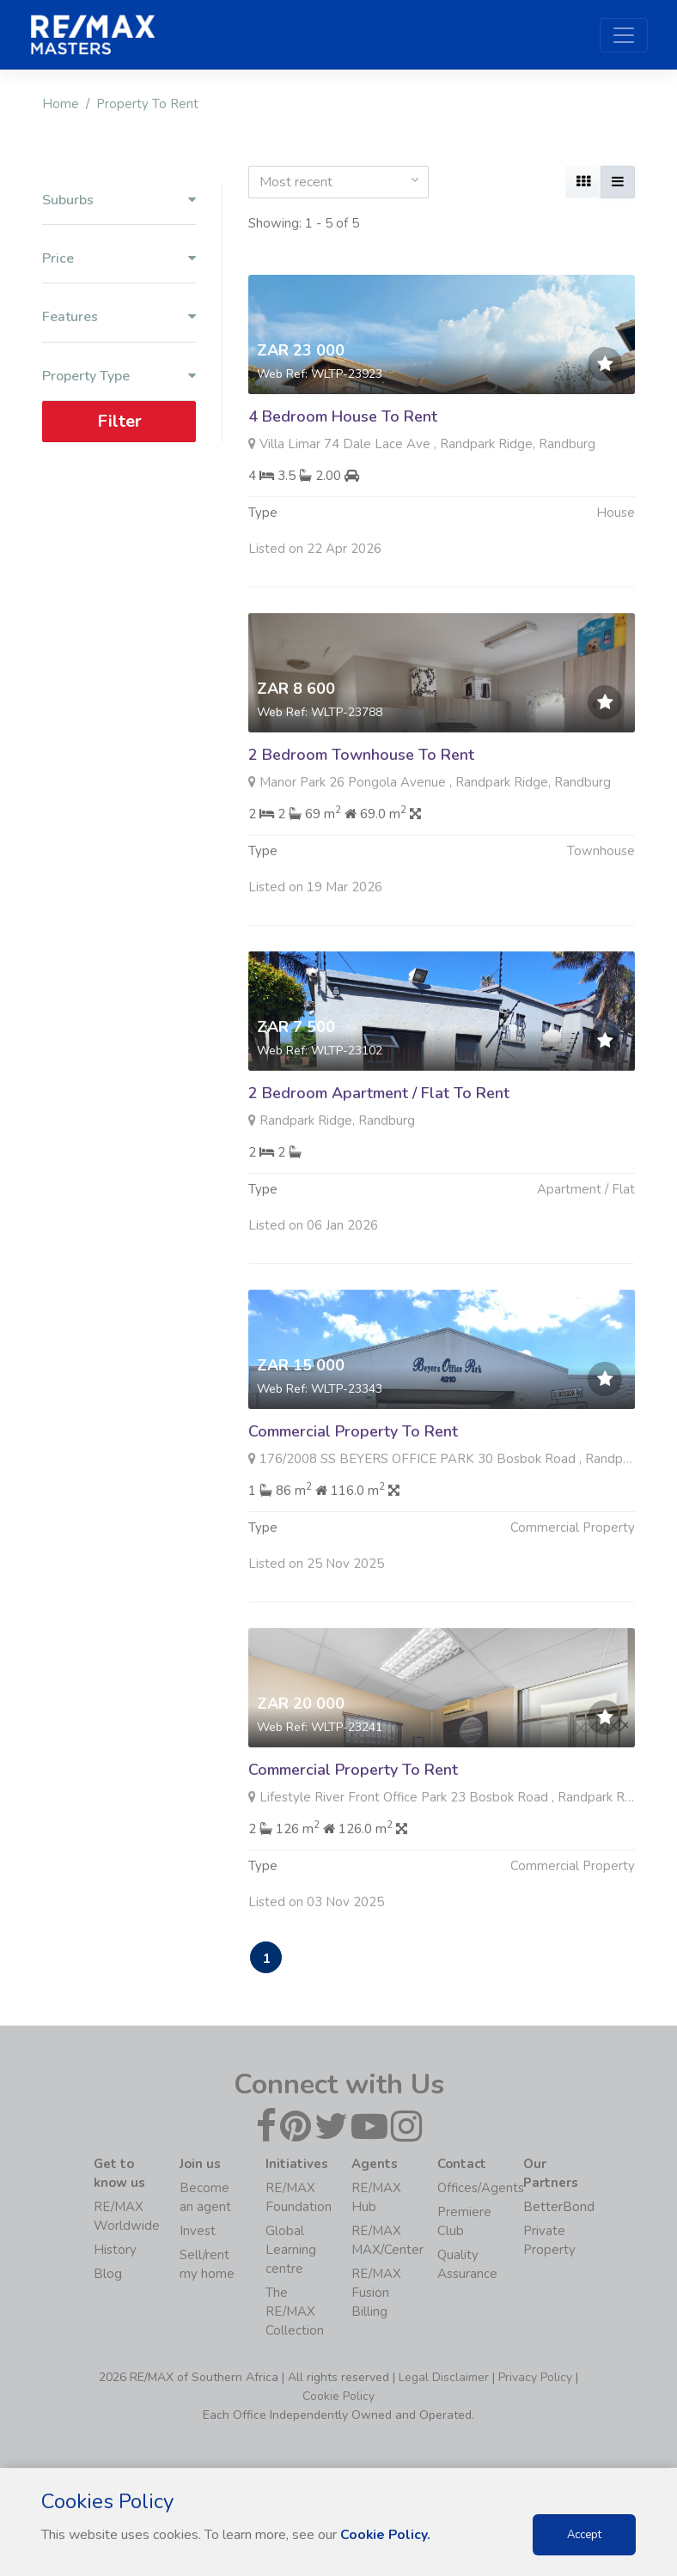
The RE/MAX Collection (294, 2312)
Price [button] (119, 259)
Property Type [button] (119, 376)
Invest (198, 2231)
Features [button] (119, 317)
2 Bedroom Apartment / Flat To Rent (378, 1167)
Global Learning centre (290, 2250)
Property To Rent (147, 103)
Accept (584, 2535)
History (115, 2250)
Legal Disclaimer (444, 2378)
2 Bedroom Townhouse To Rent (361, 828)
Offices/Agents (480, 2188)
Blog (108, 2274)
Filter (119, 421)
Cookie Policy (338, 2397)
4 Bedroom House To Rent (342, 416)
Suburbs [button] (119, 200)
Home (60, 103)
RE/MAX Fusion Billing (376, 2293)
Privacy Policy (535, 2378)
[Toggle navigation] (624, 35)
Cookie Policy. (386, 2534)
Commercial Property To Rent (353, 1505)
